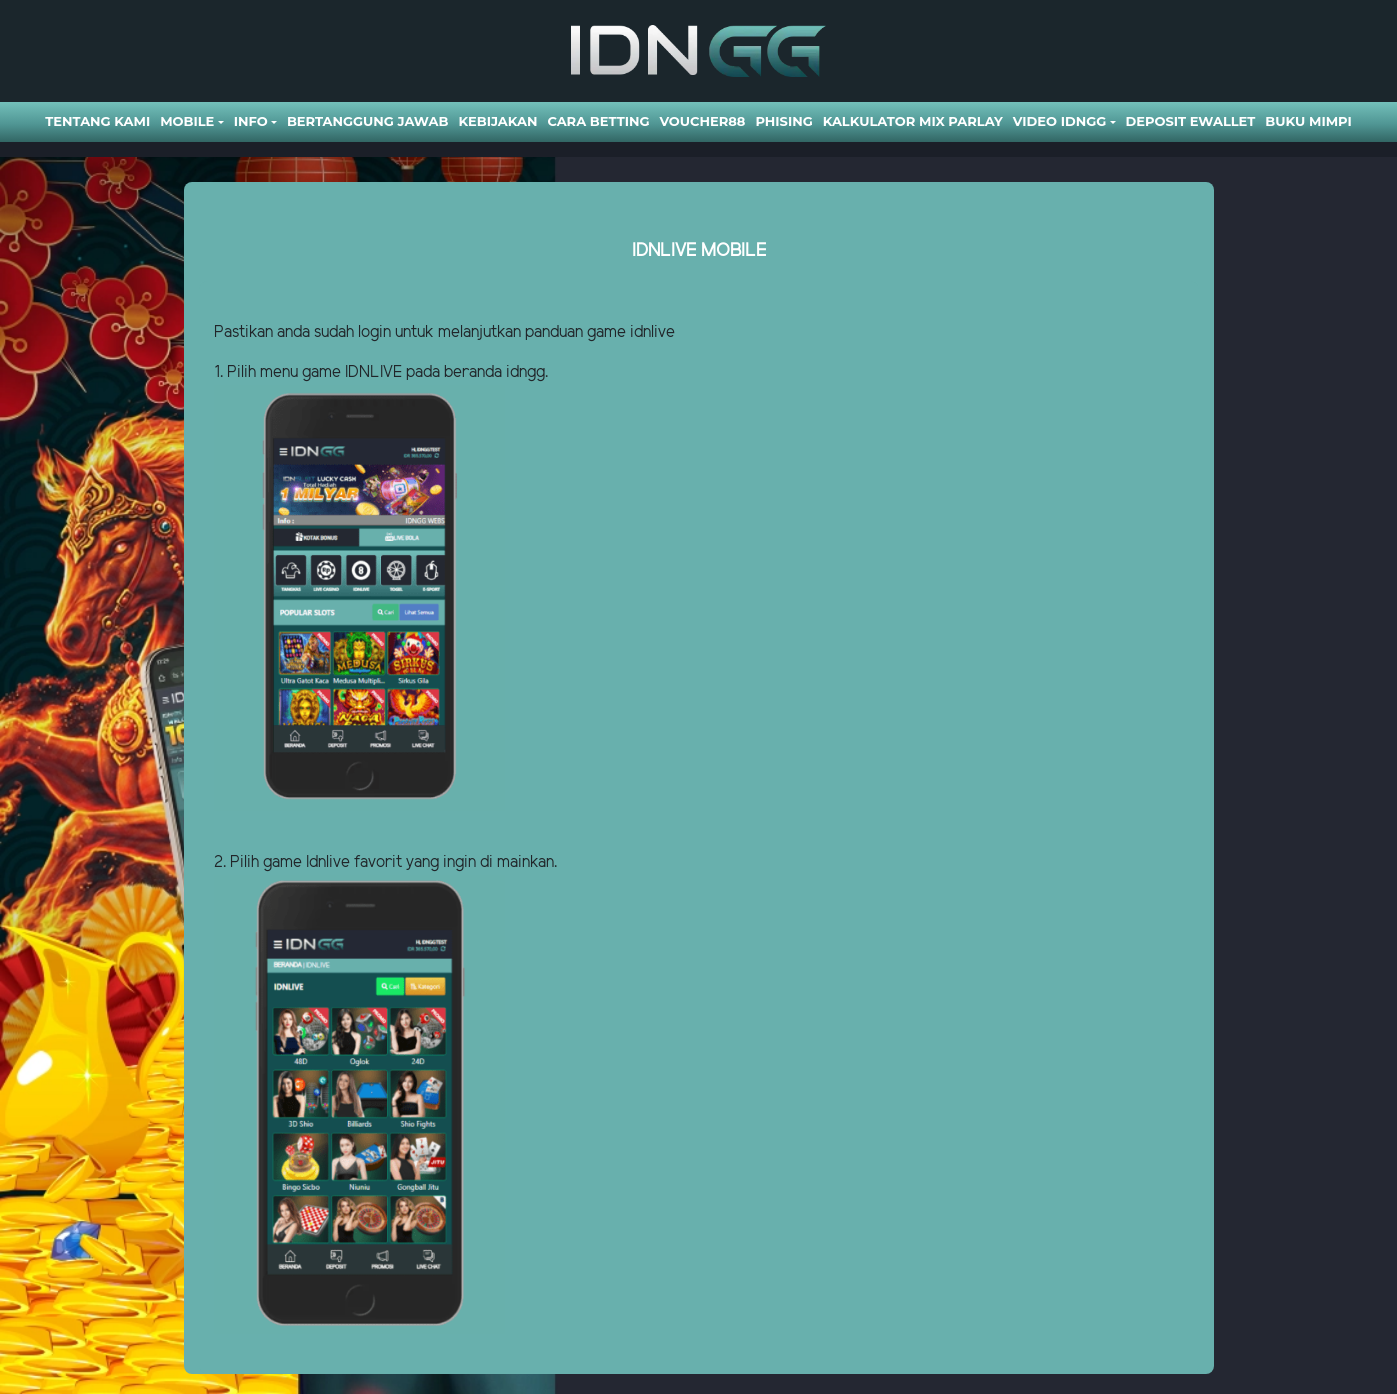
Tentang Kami (97, 121)
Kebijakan (497, 121)
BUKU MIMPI (1308, 121)
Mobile (187, 121)
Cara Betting (598, 121)
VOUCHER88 (702, 121)
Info (251, 121)
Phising (783, 121)
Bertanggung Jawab (367, 121)
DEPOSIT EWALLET (1191, 121)
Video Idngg (1059, 121)
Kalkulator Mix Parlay (913, 121)
